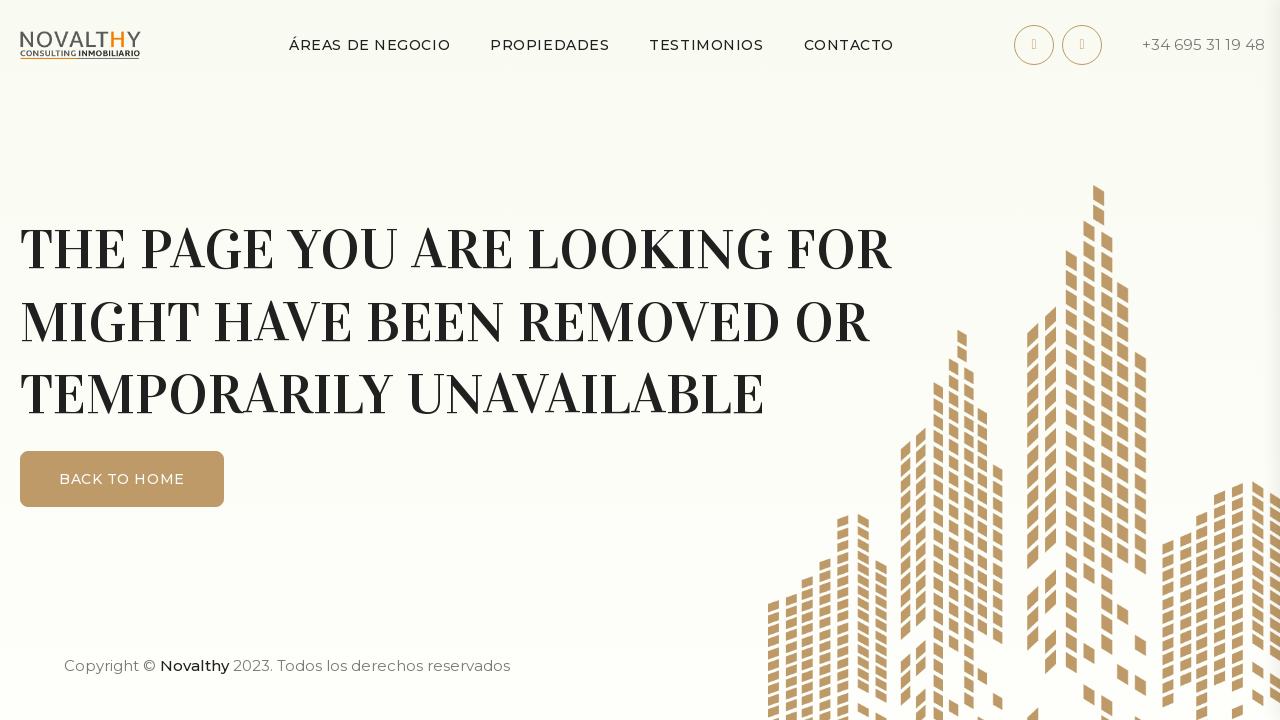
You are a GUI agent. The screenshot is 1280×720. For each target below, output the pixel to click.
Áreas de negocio (369, 45)
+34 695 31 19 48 (1203, 44)
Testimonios (706, 45)
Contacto (849, 45)
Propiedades (549, 45)
